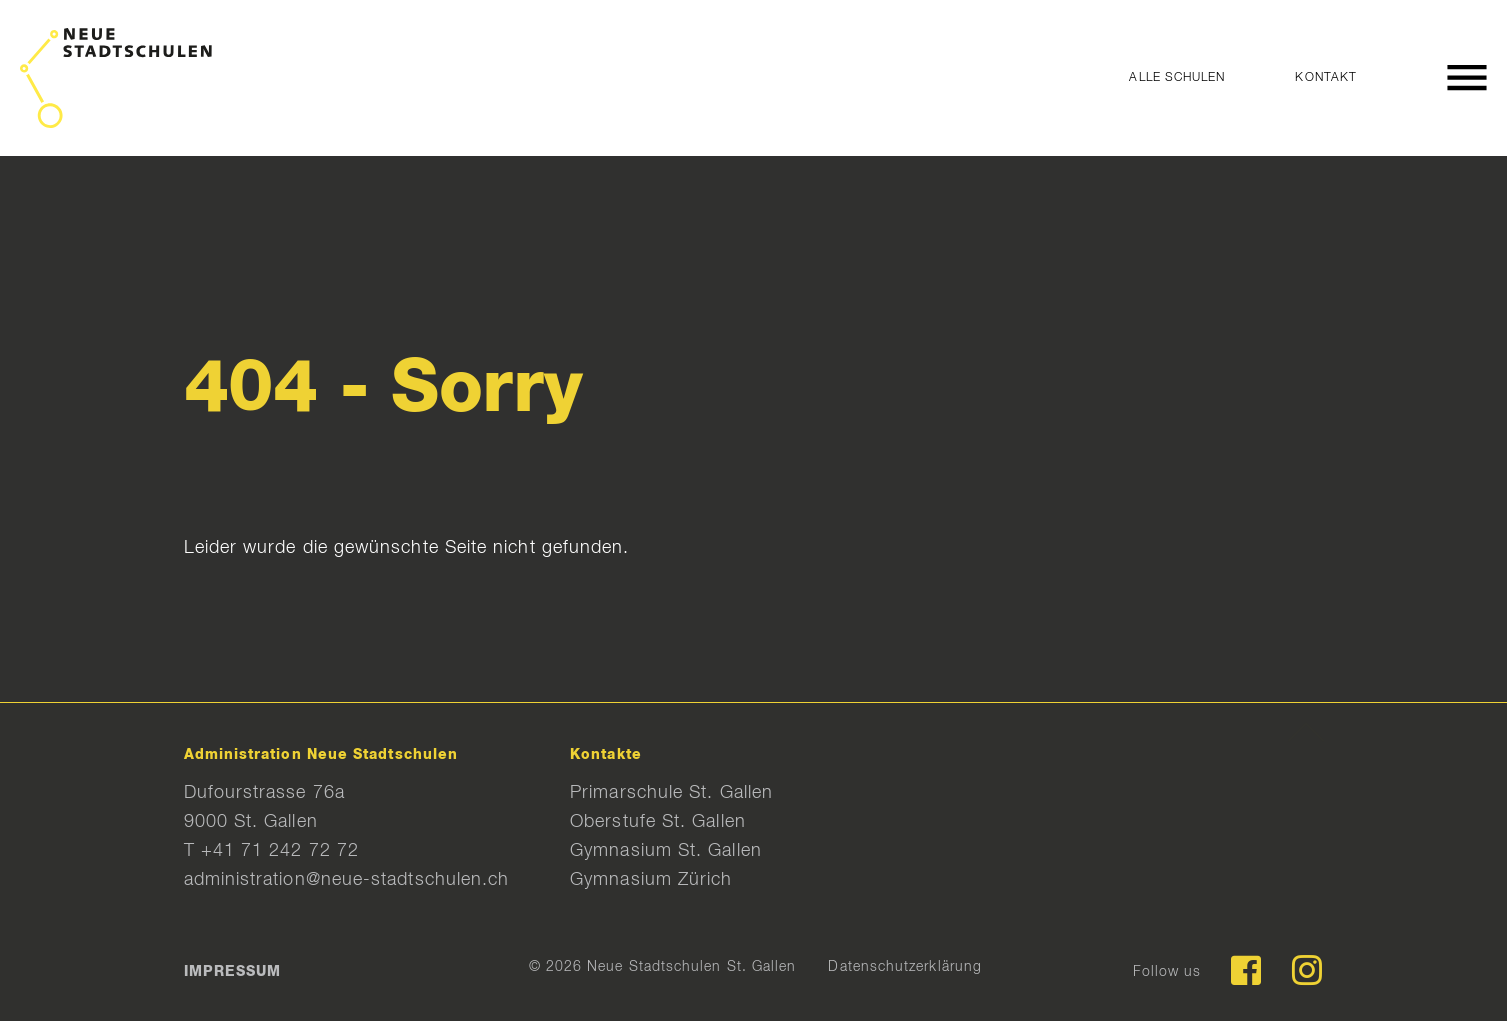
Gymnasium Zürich (651, 880)
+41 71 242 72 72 (280, 851)
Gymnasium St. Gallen (666, 851)
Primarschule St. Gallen (671, 793)
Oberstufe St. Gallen (658, 822)
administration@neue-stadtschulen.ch (347, 880)
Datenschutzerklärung (905, 967)
